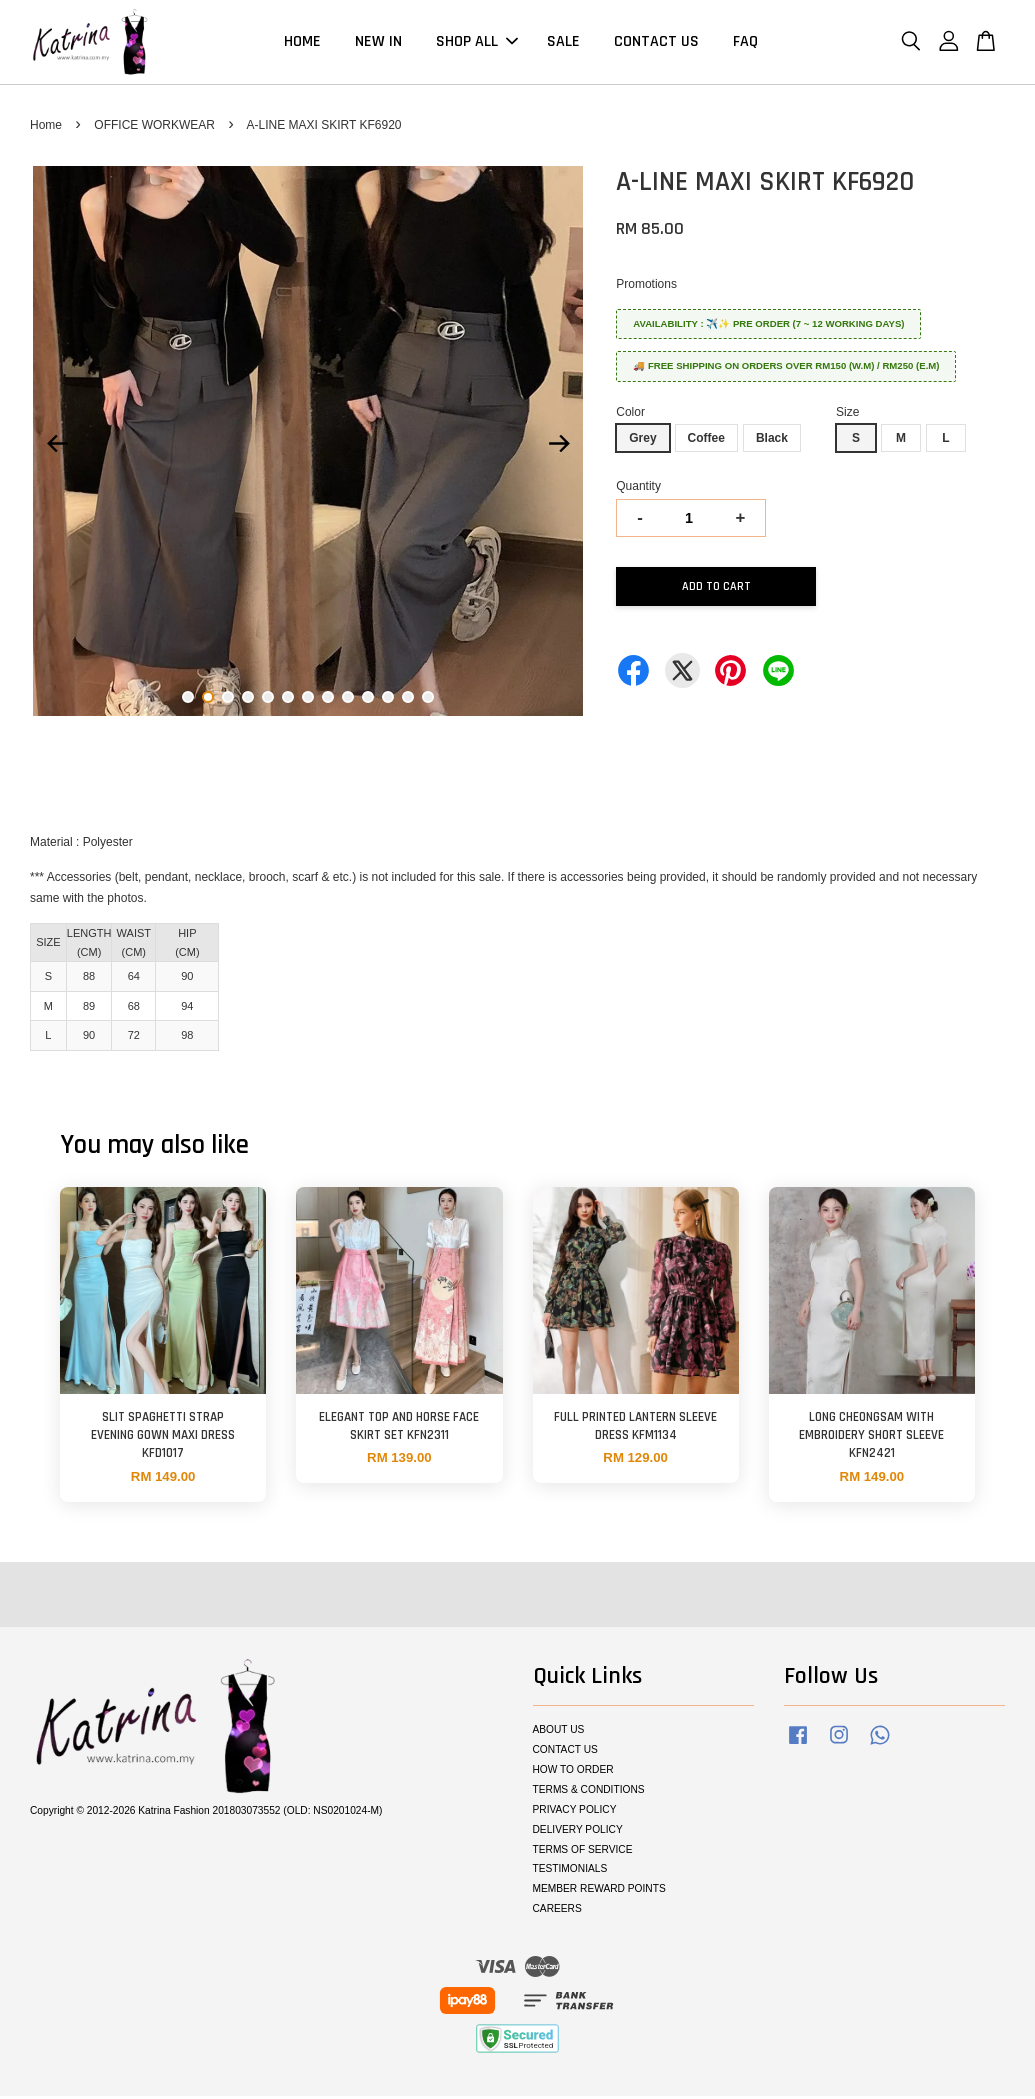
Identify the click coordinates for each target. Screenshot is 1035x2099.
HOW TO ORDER (573, 1772)
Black (772, 441)
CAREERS (557, 1911)
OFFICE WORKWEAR (154, 128)
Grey (642, 441)
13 (428, 700)
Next (559, 447)
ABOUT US (559, 1732)
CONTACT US (656, 43)
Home (46, 128)
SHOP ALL (477, 43)
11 (388, 700)
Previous (57, 447)
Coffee (706, 441)
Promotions (646, 287)
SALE (563, 43)
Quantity (638, 489)
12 (408, 700)
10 (368, 700)
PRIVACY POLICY (575, 1812)
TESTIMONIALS (570, 1871)
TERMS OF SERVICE (583, 1852)
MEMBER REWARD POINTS (599, 1891)
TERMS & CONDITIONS (589, 1792)
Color (630, 415)
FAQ (745, 43)
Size (847, 415)
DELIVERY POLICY (578, 1832)
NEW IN (378, 43)
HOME (302, 43)
